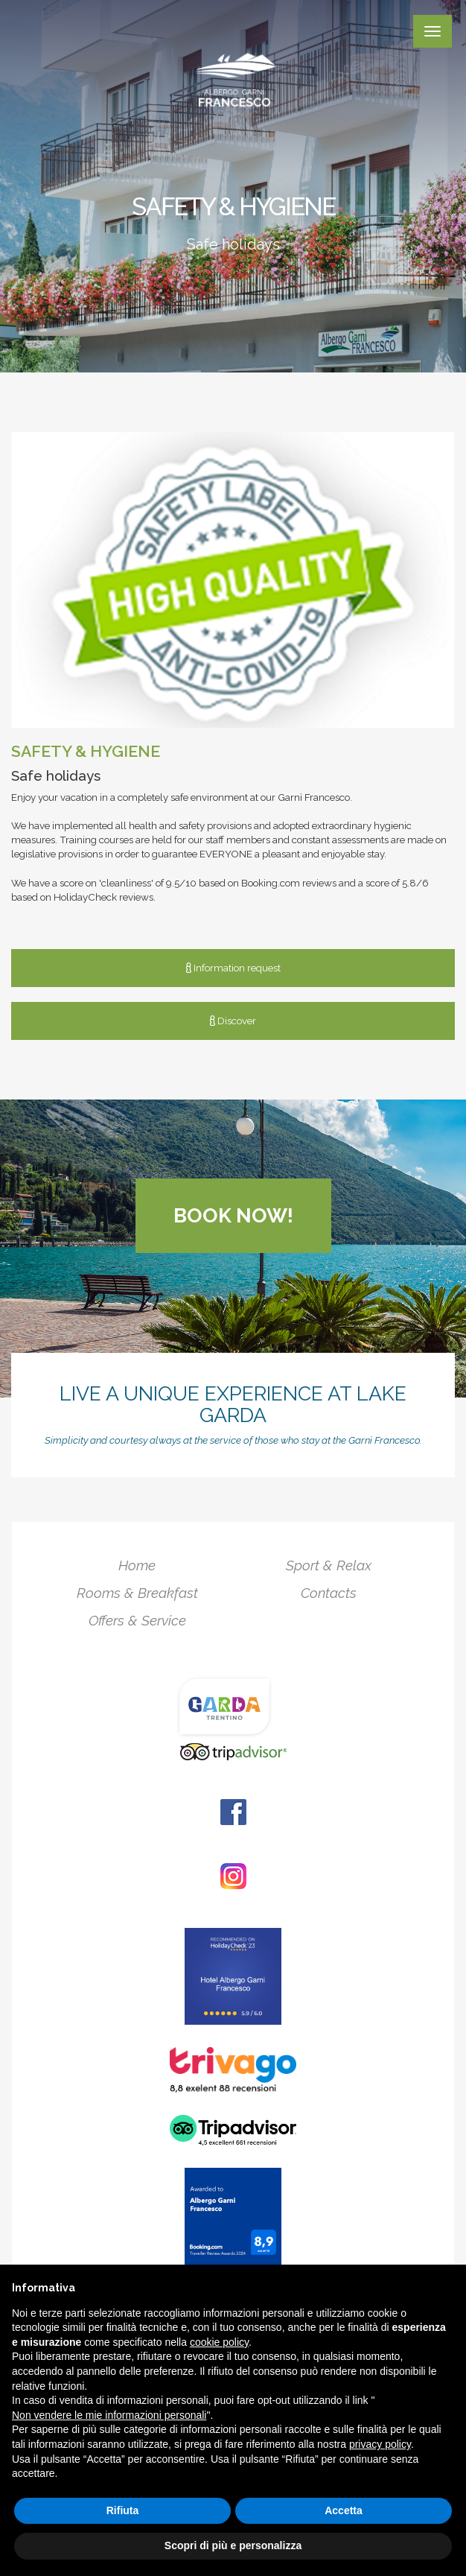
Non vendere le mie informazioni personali (109, 2415)
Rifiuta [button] (122, 2510)
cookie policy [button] (219, 2342)
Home (137, 1565)
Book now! (233, 1215)
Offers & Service (137, 1620)
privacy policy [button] (380, 2444)
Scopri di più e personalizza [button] (233, 2545)
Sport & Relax (328, 1565)
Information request (233, 968)
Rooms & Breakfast (137, 1592)
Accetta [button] (344, 2510)
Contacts (329, 1592)
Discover (233, 1021)
